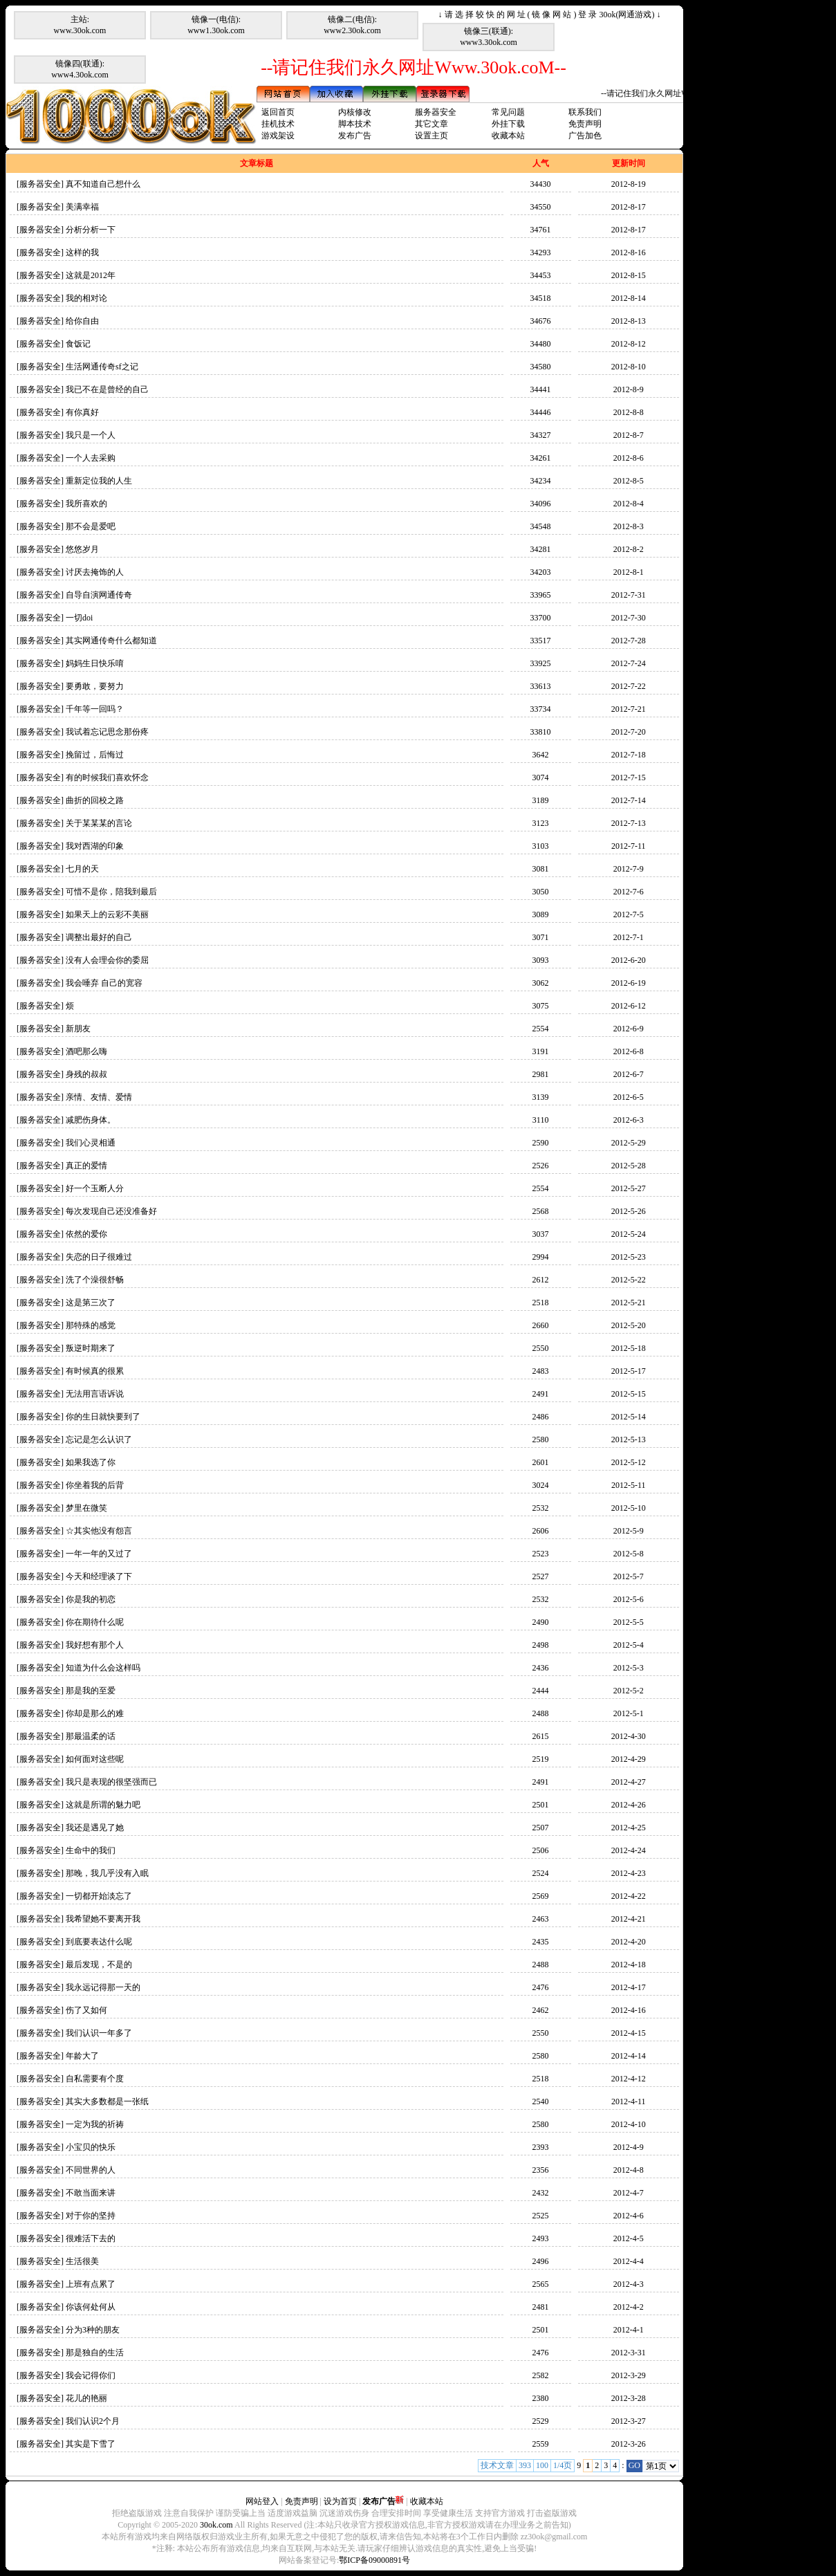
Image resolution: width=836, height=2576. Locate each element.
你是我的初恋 (90, 1599)
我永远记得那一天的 (103, 1987)
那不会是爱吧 (90, 526)
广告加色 (585, 135)
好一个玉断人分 (95, 1188)
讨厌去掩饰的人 (95, 572)
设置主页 (431, 135)
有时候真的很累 (95, 1371)
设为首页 (340, 2501)
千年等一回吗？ (95, 709)
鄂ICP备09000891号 (374, 2560)
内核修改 (354, 112)
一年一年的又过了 (99, 1553)
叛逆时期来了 (90, 1348)
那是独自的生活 (95, 2352)
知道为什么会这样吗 (103, 1668)
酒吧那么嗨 (86, 1051)
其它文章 (431, 124)
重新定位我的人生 (99, 481)
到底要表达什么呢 (99, 1942)
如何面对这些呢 (95, 1759)
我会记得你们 (90, 2375)
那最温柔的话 (90, 1736)
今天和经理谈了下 (99, 1576)
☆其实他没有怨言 (99, 1531)
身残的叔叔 (86, 1074)
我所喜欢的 (86, 503)
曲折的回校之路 (95, 800)
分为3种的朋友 (93, 2330)
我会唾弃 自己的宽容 (104, 983)
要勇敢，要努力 (95, 686)
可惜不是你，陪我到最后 (111, 891)
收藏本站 (508, 135)
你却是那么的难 (95, 1713)
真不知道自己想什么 (103, 184)
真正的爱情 (86, 1165)
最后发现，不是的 (99, 1964)
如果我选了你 (90, 1462)
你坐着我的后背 (95, 1485)
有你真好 (82, 412)
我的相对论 (86, 298)
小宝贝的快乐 (90, 2147)
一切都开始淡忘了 (99, 1896)
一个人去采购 (90, 458)
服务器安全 (435, 112)
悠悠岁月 (82, 549)
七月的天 (82, 869)
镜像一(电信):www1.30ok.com (216, 25)
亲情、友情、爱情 (99, 1097)
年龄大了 (82, 2056)
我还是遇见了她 (95, 1827)
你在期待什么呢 (95, 1622)
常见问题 (508, 112)
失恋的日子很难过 (99, 1257)
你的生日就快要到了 (103, 1417)
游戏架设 (278, 135)
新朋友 (78, 1028)
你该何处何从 (90, 2307)
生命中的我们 (90, 1850)
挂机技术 (278, 124)
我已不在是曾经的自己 (107, 389)
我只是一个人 (90, 435)
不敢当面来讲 (90, 2193)
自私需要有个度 (95, 2078)
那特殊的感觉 (90, 1325)
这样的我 (82, 252)
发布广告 (354, 135)
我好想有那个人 (95, 1645)
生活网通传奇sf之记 (102, 366)
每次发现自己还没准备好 (111, 1211)
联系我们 (585, 112)
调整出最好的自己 (99, 937)
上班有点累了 (90, 2284)
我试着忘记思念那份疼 (107, 732)
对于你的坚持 (90, 2215)
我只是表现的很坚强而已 (111, 1782)
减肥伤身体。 (90, 1120)
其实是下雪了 (90, 2444)
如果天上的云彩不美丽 (107, 914)
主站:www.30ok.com (80, 25)
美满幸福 (82, 207)
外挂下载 (508, 124)
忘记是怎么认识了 (99, 1439)
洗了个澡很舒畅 (95, 1280)
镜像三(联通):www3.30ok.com (488, 36)
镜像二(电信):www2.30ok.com (352, 25)
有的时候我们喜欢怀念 (107, 777)
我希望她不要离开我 (103, 1919)
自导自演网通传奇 (99, 595)
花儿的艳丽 (86, 2398)
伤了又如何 (86, 2010)
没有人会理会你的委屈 (107, 960)
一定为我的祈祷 (95, 2124)
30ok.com (216, 2525)
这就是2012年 (90, 275)
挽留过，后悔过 (95, 755)
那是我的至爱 (90, 1690)
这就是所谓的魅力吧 (103, 1805)
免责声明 (585, 124)
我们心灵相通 (90, 1143)
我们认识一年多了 (99, 2033)
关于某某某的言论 (99, 823)
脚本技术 (354, 124)
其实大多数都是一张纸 (107, 2101)
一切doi (79, 618)
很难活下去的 (90, 2238)
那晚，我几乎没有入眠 (107, 1873)
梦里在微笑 (86, 1508)
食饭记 (78, 344)
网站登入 (262, 2501)
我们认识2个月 (93, 2421)
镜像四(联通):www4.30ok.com (80, 69)
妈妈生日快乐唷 (95, 663)
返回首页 (278, 112)
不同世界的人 (90, 2170)
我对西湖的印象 (95, 846)
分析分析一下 (90, 229)
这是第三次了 (90, 1302)
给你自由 (82, 321)
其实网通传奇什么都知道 (111, 640)
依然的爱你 (86, 1234)
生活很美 (82, 2261)
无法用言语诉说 (95, 1394)
